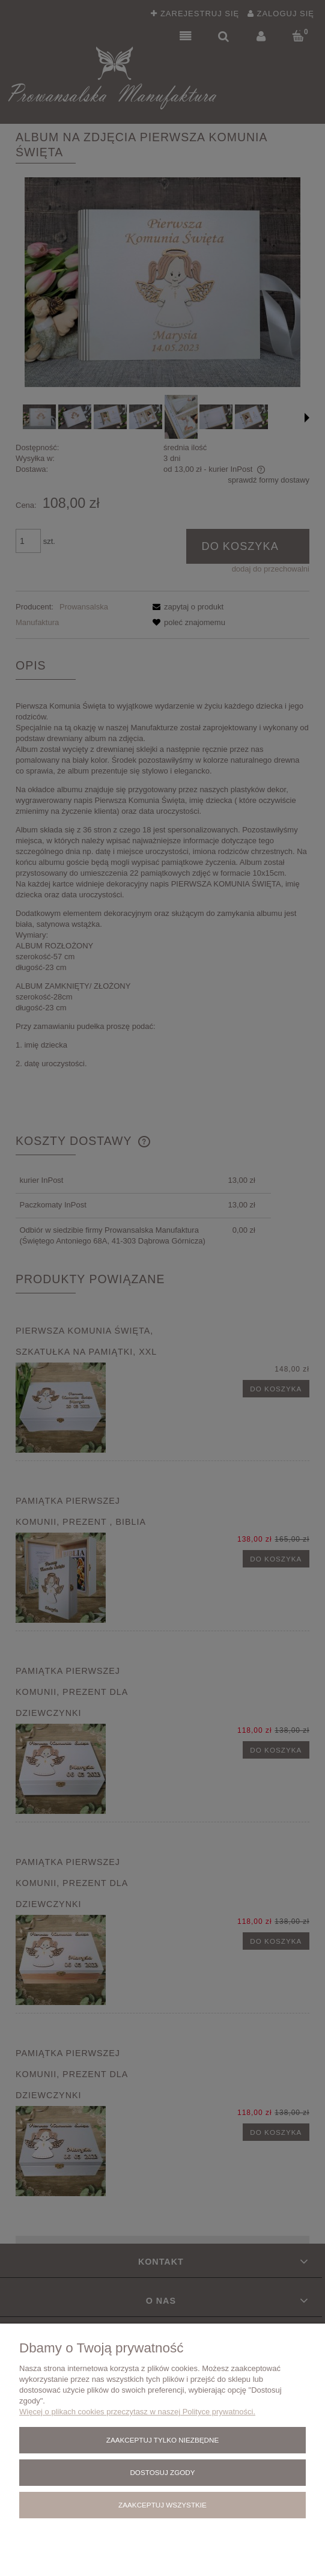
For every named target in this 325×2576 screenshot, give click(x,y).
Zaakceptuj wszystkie (162, 2505)
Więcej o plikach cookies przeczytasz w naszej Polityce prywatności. (137, 2411)
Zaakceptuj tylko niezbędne (162, 2440)
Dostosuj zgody (162, 2472)
